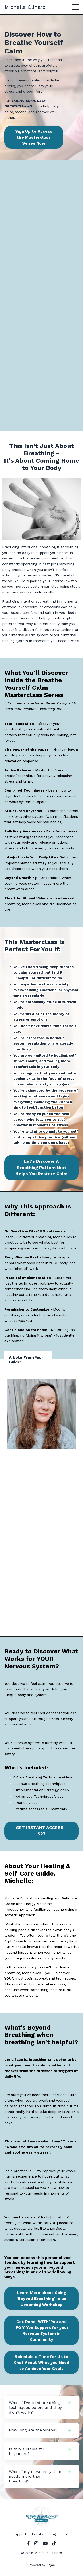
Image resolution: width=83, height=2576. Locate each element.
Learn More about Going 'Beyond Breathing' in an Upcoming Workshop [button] (41, 2298)
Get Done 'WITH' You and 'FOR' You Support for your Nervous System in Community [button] (42, 2330)
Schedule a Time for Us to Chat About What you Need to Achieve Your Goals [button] (41, 2362)
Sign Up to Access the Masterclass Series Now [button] (33, 137)
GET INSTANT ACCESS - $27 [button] (41, 1831)
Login (66, 2534)
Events (37, 2534)
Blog (52, 2534)
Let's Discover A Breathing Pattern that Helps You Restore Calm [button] (41, 1168)
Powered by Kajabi (41, 2565)
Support (19, 2534)
